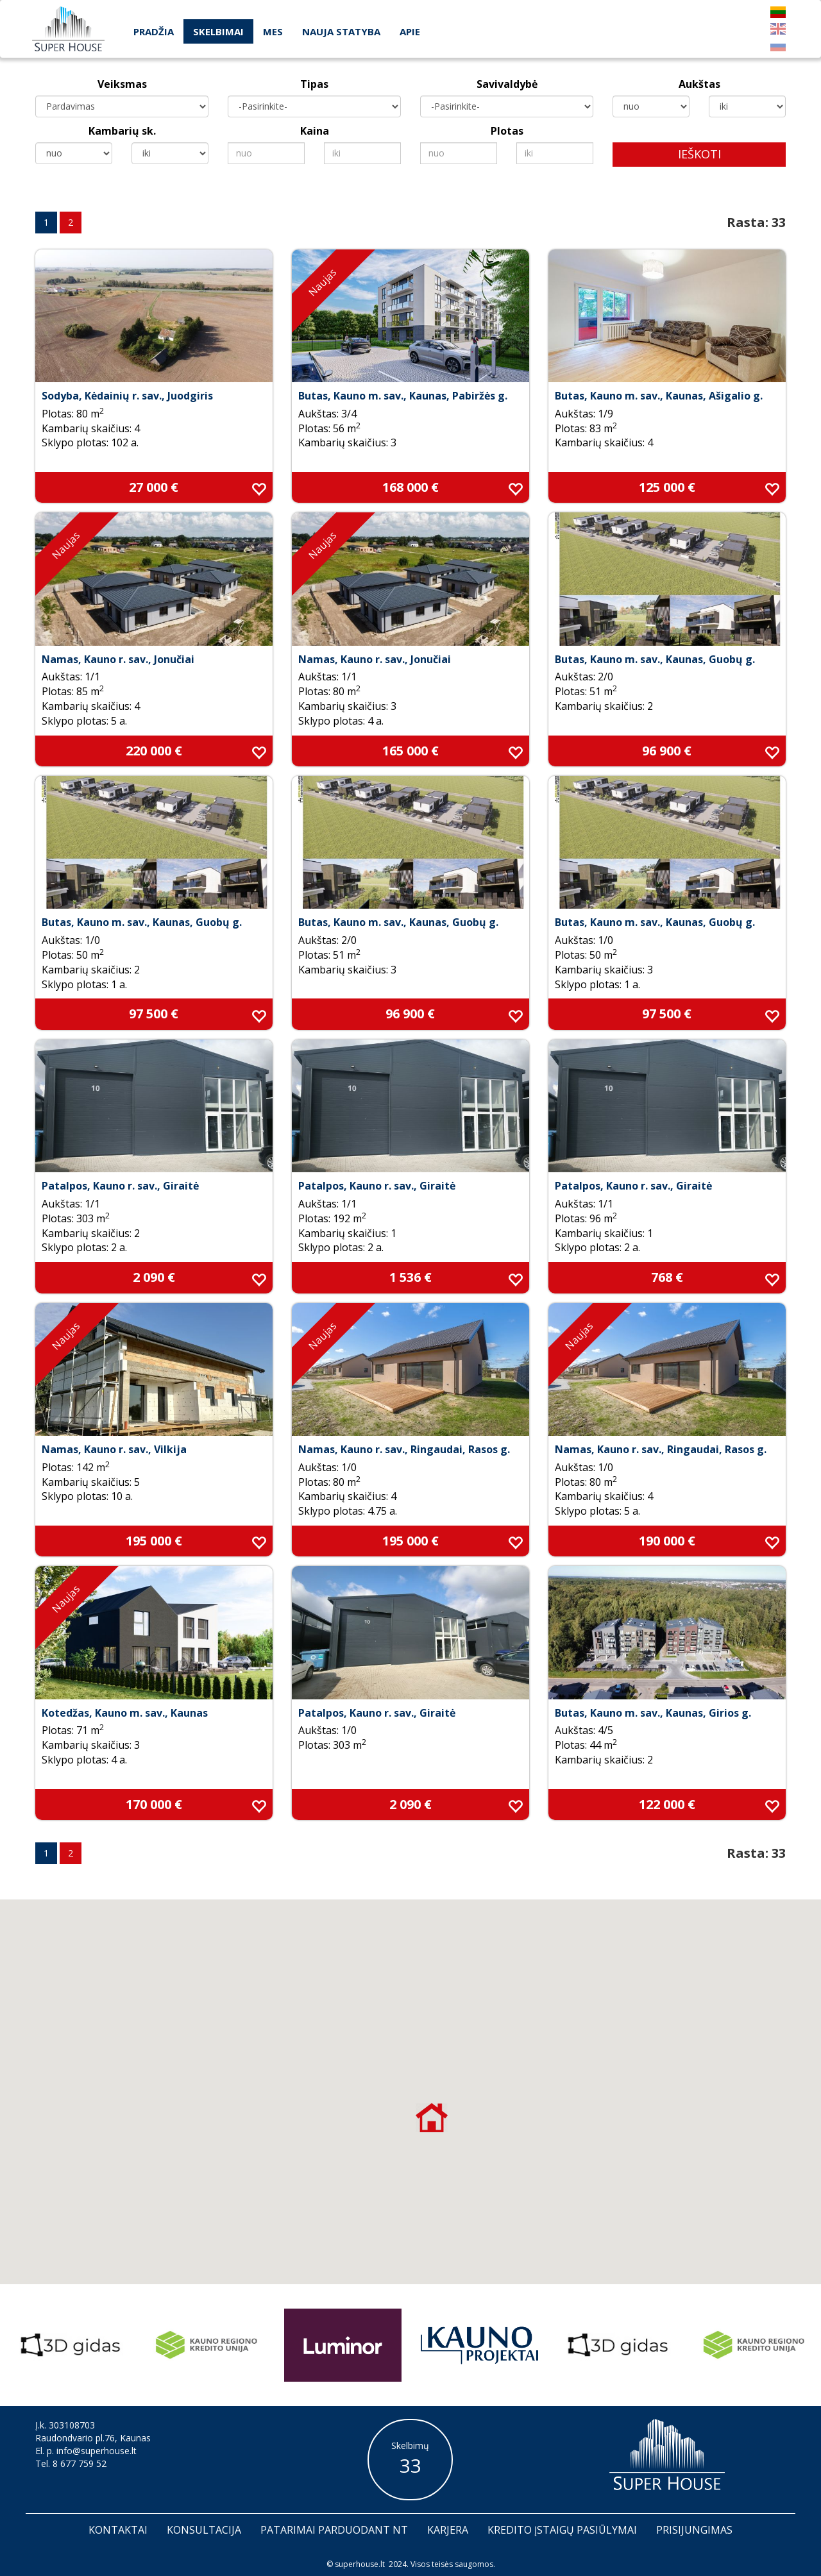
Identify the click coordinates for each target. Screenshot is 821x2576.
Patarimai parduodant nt (334, 2530)
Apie (410, 31)
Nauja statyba (341, 31)
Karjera (447, 2530)
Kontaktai (118, 2530)
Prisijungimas (694, 2530)
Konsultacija (204, 2530)
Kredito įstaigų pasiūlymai (562, 2530)
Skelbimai (218, 31)
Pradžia (153, 31)
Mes (273, 31)
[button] (432, 2117)
